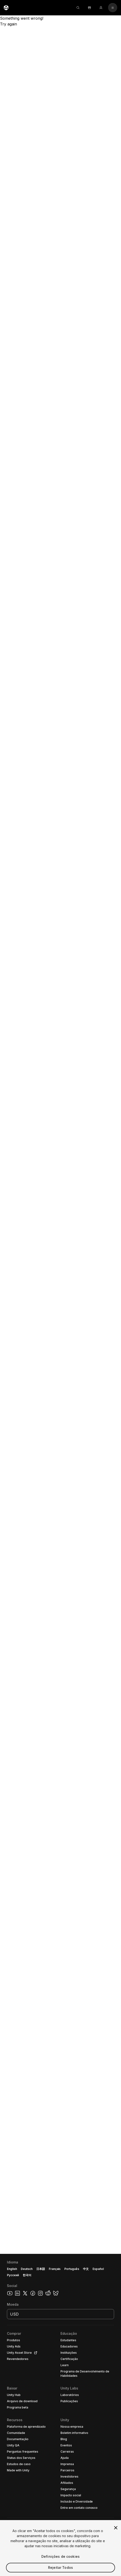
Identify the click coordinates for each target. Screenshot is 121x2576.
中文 (86, 2269)
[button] (60, 2415)
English (12, 2269)
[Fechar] (116, 2538)
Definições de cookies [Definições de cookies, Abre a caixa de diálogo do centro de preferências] (60, 2566)
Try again (8, 24)
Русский (13, 2275)
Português (71, 2269)
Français (55, 2269)
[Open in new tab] (35, 2353)
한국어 (27, 2275)
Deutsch (27, 2269)
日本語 (40, 2269)
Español (98, 2269)
